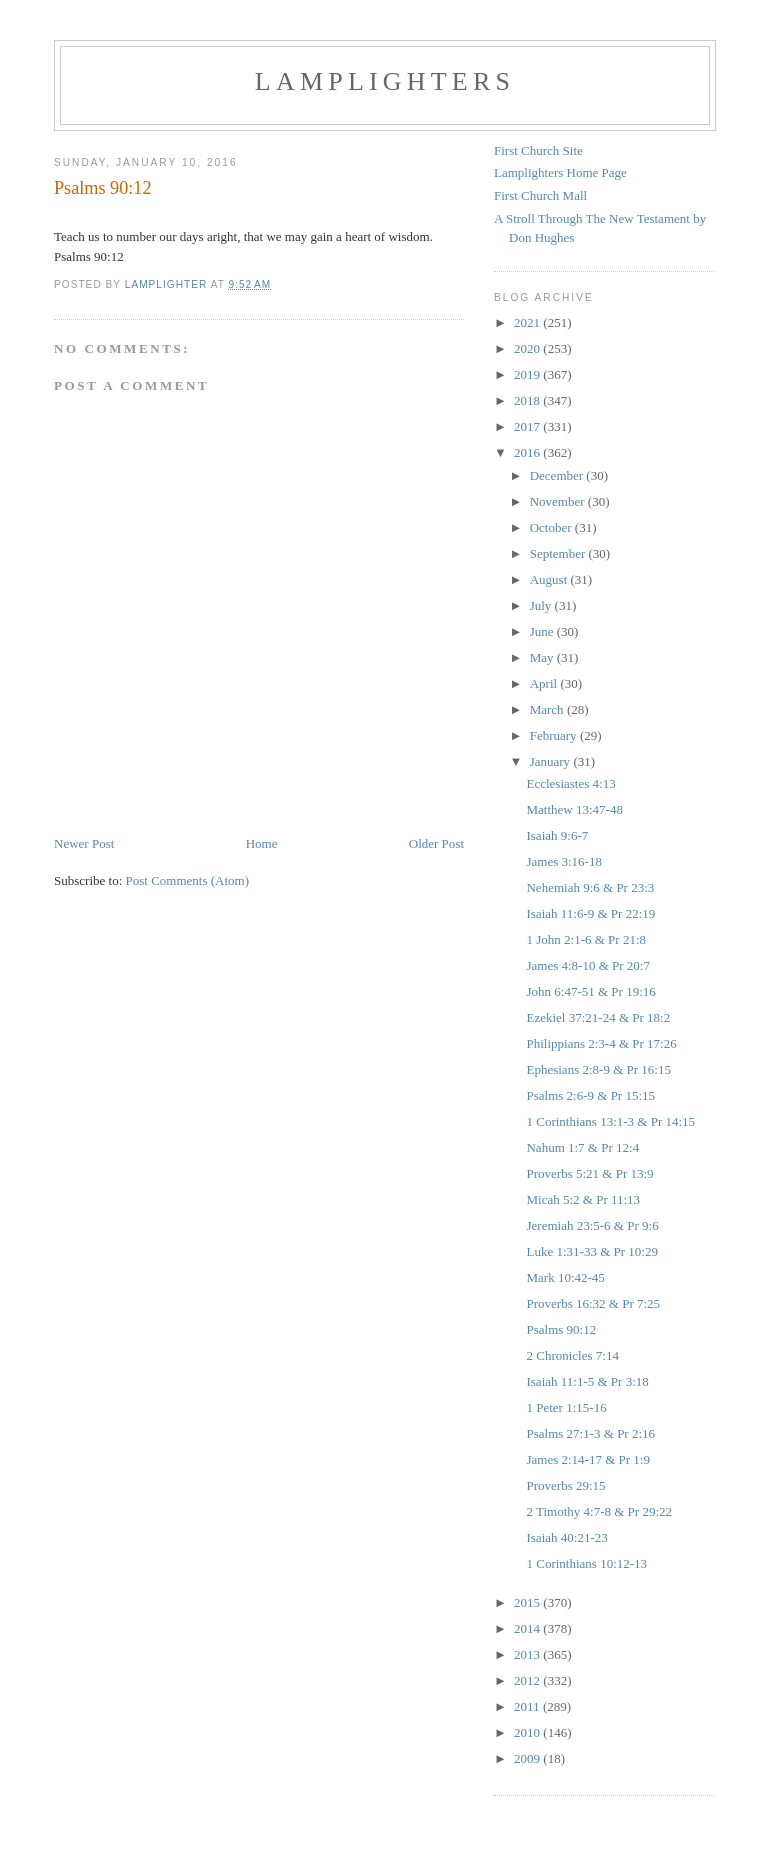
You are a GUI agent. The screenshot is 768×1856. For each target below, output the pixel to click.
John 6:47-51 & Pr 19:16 (590, 991)
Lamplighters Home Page (560, 172)
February (555, 735)
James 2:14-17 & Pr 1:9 (588, 1459)
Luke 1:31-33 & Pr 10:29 (591, 1251)
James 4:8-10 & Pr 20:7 (588, 965)
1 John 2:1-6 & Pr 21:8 (586, 939)
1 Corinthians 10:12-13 (586, 1563)
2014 (528, 1628)
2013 (528, 1654)
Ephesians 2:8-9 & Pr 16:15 (598, 1069)
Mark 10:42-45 (565, 1277)
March (548, 709)
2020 (528, 348)
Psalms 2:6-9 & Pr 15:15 (590, 1095)
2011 (528, 1706)
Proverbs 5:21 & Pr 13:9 (589, 1173)
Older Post (436, 843)
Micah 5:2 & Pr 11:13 (583, 1199)
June (543, 631)
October (552, 527)
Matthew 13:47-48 (574, 809)
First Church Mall (540, 195)
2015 (528, 1602)
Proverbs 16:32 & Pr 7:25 (593, 1303)
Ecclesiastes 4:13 (570, 783)
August (550, 579)
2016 (528, 452)
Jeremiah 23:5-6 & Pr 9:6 (592, 1225)
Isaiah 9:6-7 (557, 835)
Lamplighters (385, 81)
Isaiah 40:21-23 (566, 1537)
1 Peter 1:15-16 (566, 1407)
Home (262, 843)
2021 (528, 322)
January (552, 761)
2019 (528, 374)
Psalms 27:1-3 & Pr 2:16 (590, 1433)
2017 (528, 426)
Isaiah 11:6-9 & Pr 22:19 (590, 913)
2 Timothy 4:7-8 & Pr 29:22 (599, 1511)
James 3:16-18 (563, 861)
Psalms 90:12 (561, 1329)
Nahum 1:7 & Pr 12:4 (582, 1147)
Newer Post (84, 843)
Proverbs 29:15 (565, 1485)
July (542, 605)
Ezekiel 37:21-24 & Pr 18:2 (598, 1017)
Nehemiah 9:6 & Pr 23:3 (590, 887)
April (545, 683)
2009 (528, 1758)
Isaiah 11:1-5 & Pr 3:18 (587, 1381)
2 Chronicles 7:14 (572, 1355)
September (559, 553)
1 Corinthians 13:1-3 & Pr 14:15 (610, 1121)
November (559, 501)
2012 (528, 1680)
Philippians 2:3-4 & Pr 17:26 (601, 1043)
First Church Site (538, 150)
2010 (528, 1732)
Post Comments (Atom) (188, 880)
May (543, 657)
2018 (528, 400)
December (558, 475)
